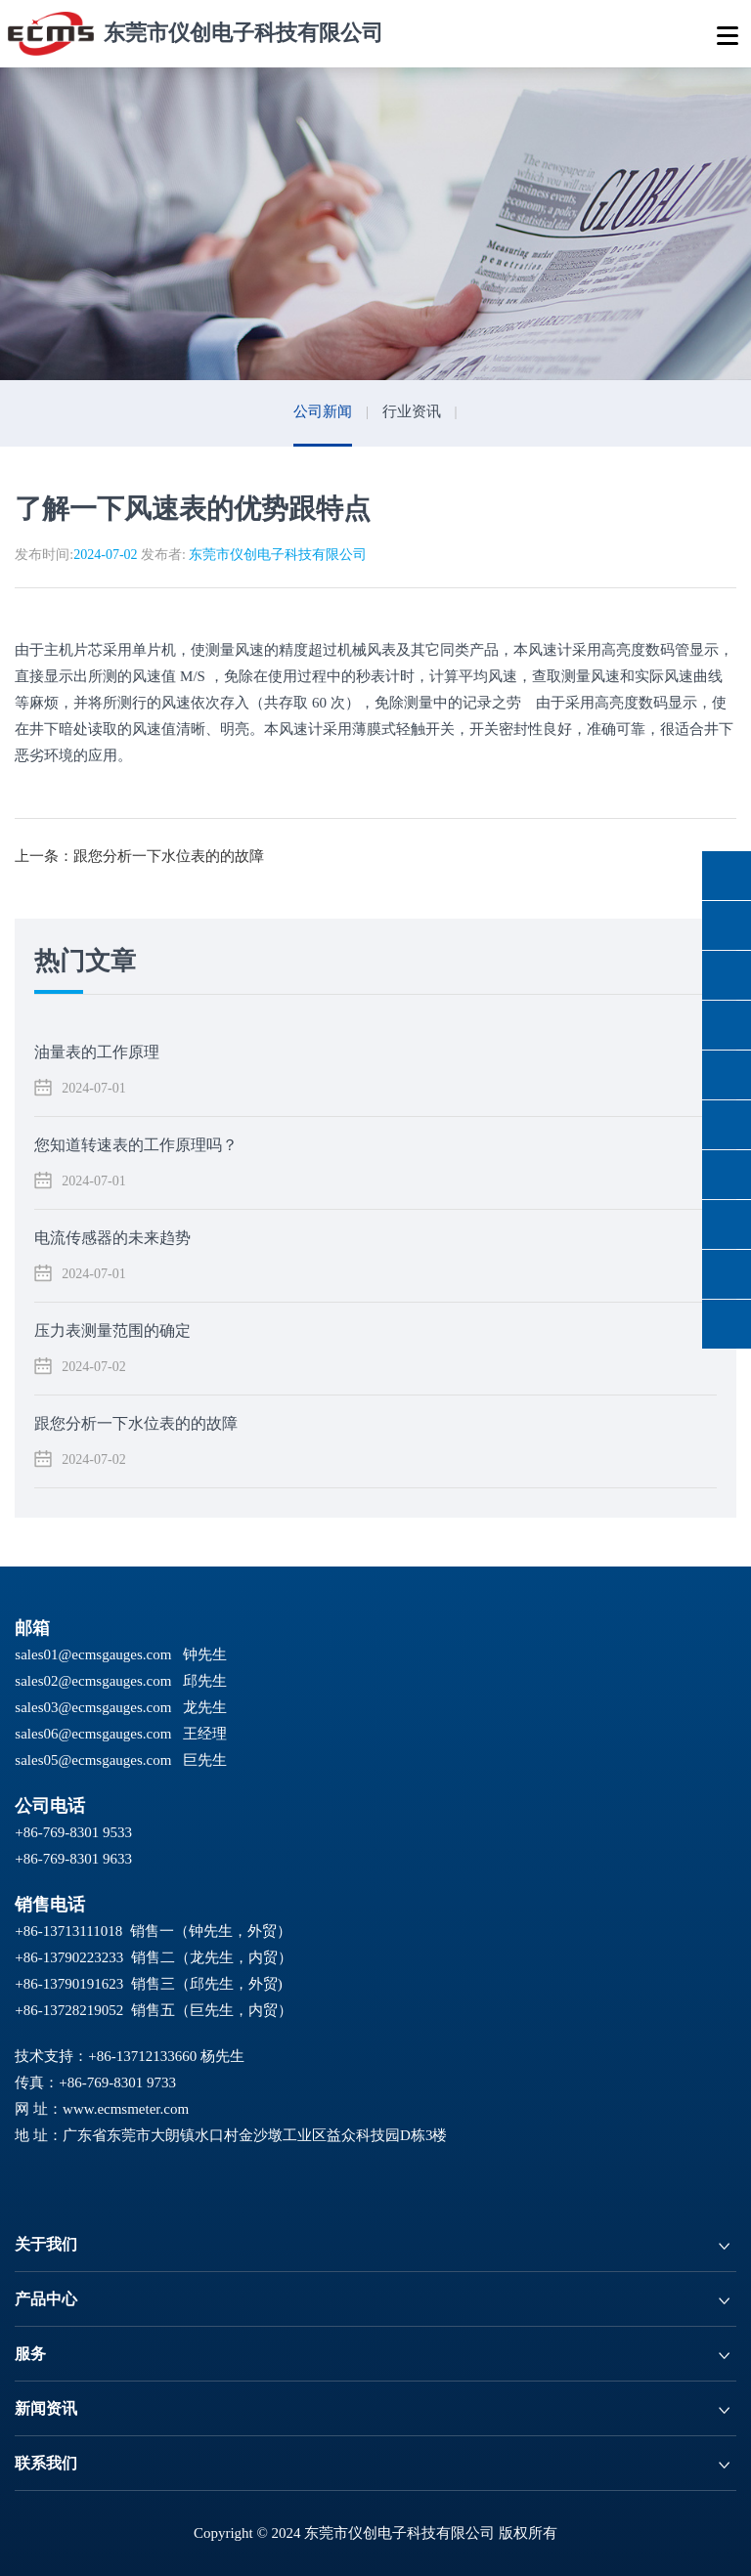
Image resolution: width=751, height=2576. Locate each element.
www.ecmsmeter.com (126, 2109)
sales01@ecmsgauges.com (93, 1654)
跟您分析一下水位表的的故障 (136, 1423)
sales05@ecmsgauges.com (93, 1760)
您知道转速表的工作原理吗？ (136, 1145)
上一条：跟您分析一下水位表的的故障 (139, 856)
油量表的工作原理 (96, 1052)
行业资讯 (411, 411)
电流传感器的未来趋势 (112, 1237)
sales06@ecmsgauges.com (93, 1733)
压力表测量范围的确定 (112, 1330)
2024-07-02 (105, 554)
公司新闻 (322, 411)
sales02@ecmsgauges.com (93, 1681)
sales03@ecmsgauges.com (93, 1707)
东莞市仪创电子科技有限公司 (277, 554)
